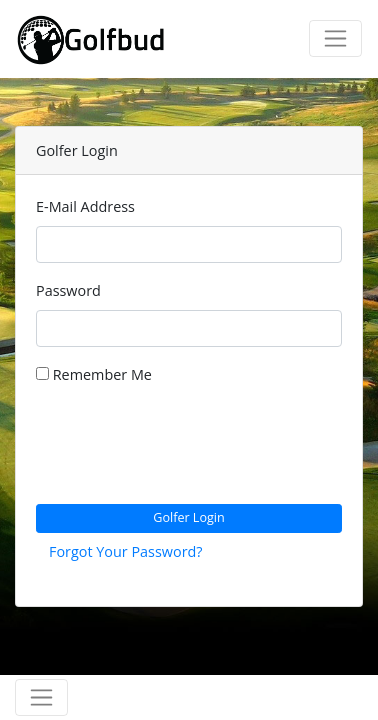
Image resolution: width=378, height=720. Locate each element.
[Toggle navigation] (335, 38)
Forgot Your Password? (126, 551)
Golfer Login (189, 517)
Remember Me (94, 374)
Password (68, 290)
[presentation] (188, 449)
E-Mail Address (85, 206)
